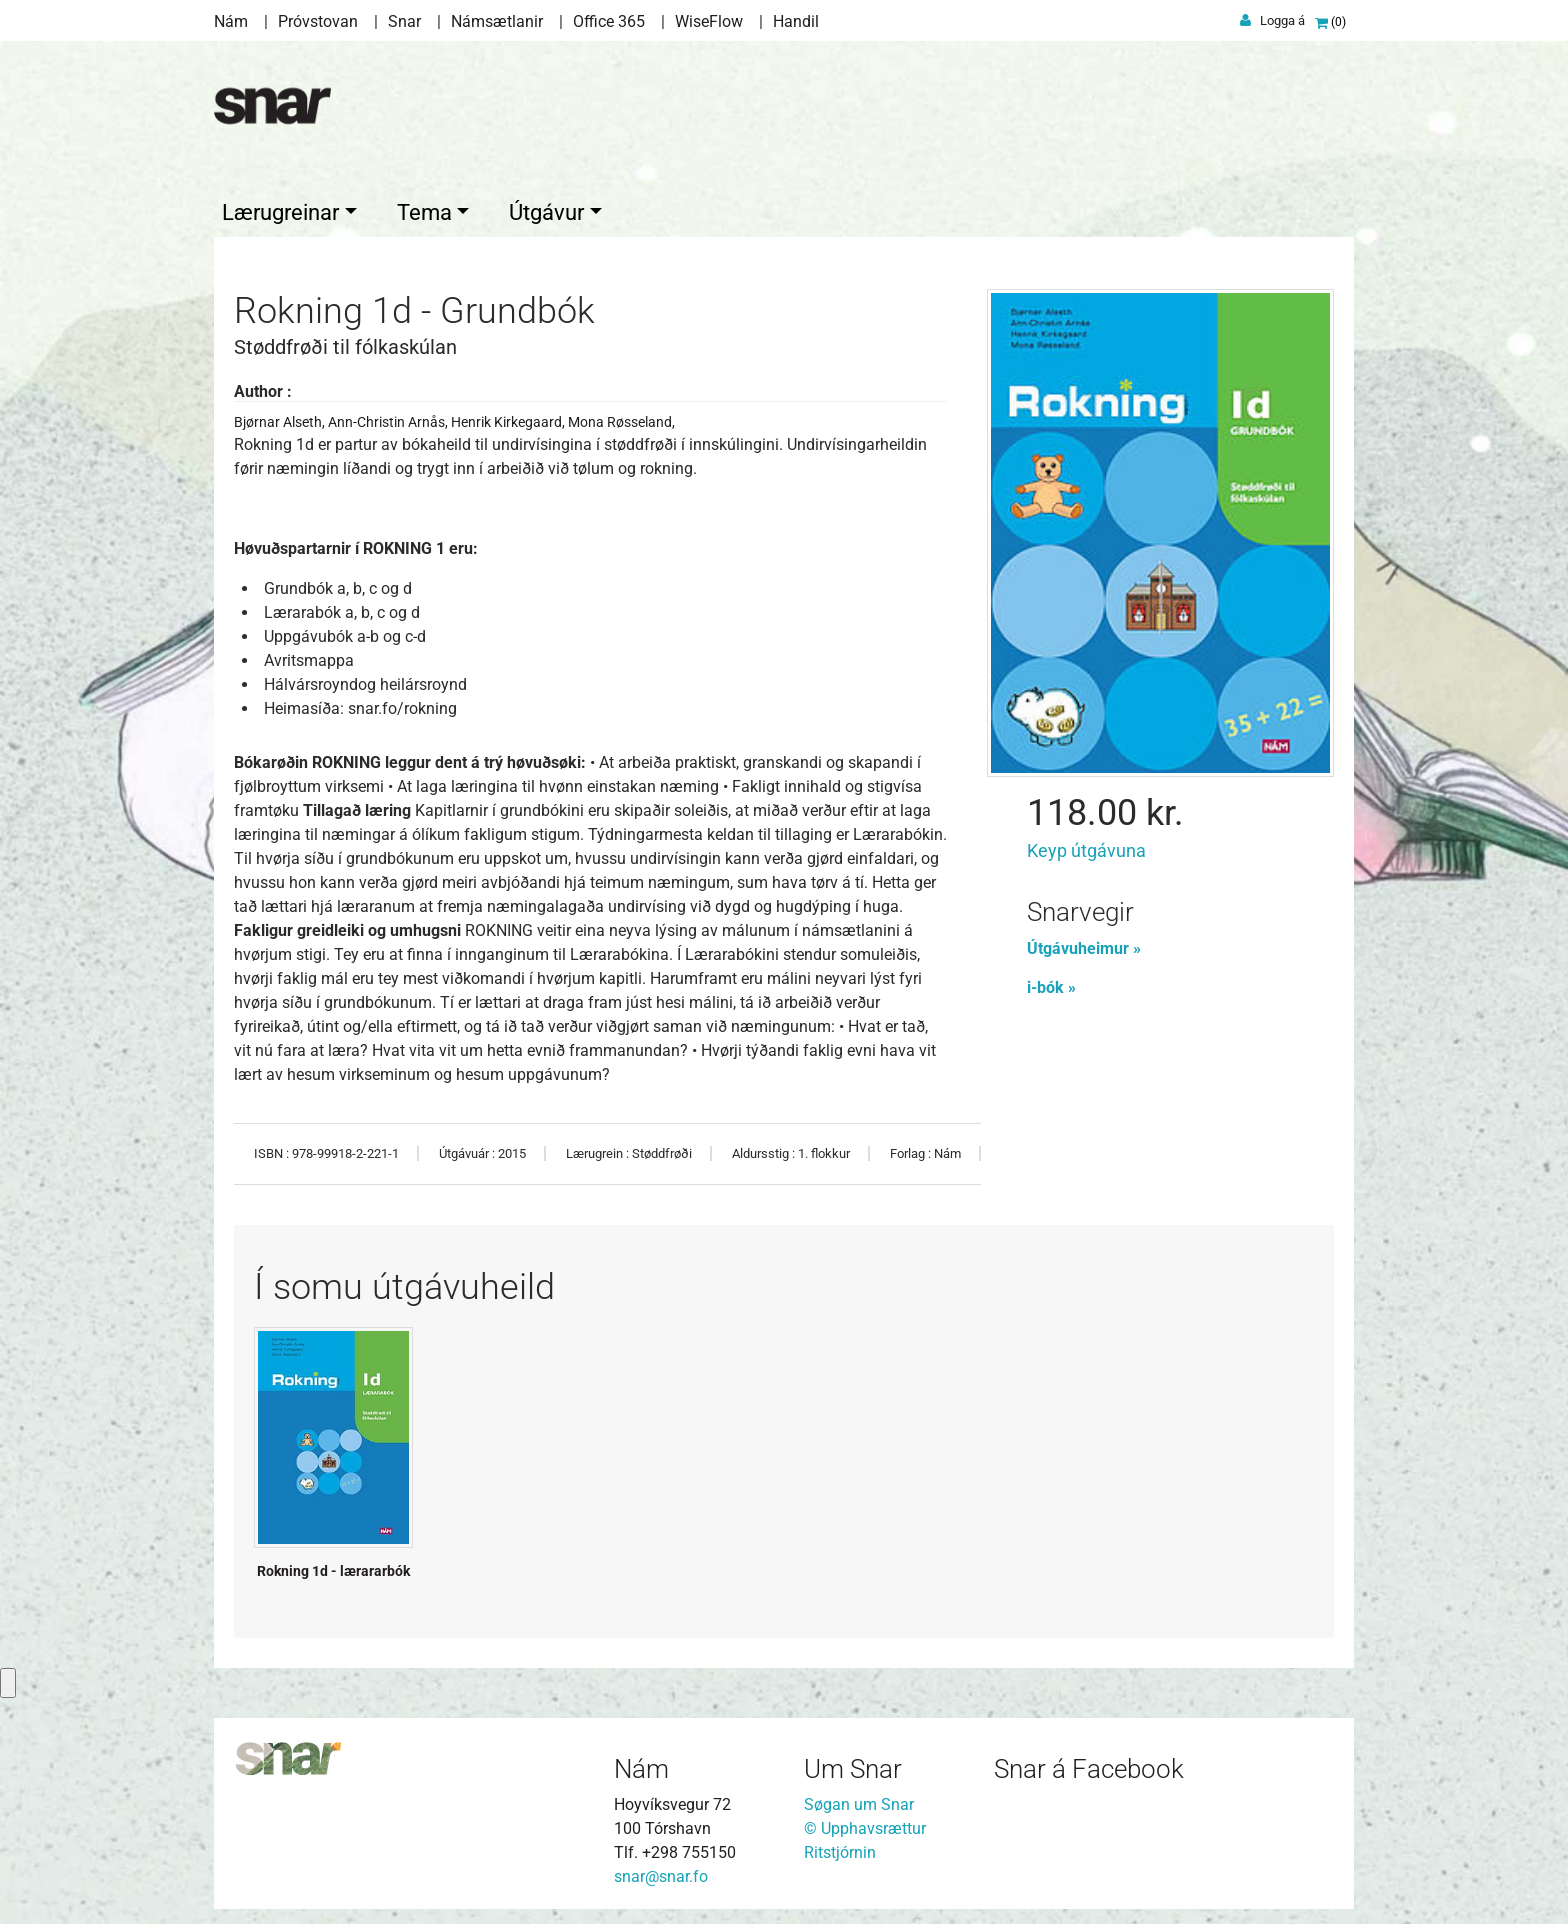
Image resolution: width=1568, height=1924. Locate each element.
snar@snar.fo (661, 1871)
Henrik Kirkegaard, (509, 417)
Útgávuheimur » (1084, 943)
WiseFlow (709, 21)
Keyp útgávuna (1086, 845)
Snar (404, 21)
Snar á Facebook (1089, 1764)
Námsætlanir (497, 21)
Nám (231, 21)
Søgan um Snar (859, 1799)
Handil (796, 21)
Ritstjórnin (840, 1847)
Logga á (1282, 20)
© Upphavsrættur (865, 1823)
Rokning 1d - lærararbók (333, 1566)
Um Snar (853, 1764)
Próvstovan (318, 21)
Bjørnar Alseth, (281, 417)
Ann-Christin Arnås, (389, 417)
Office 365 (609, 21)
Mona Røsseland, (621, 417)
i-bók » (1051, 982)
